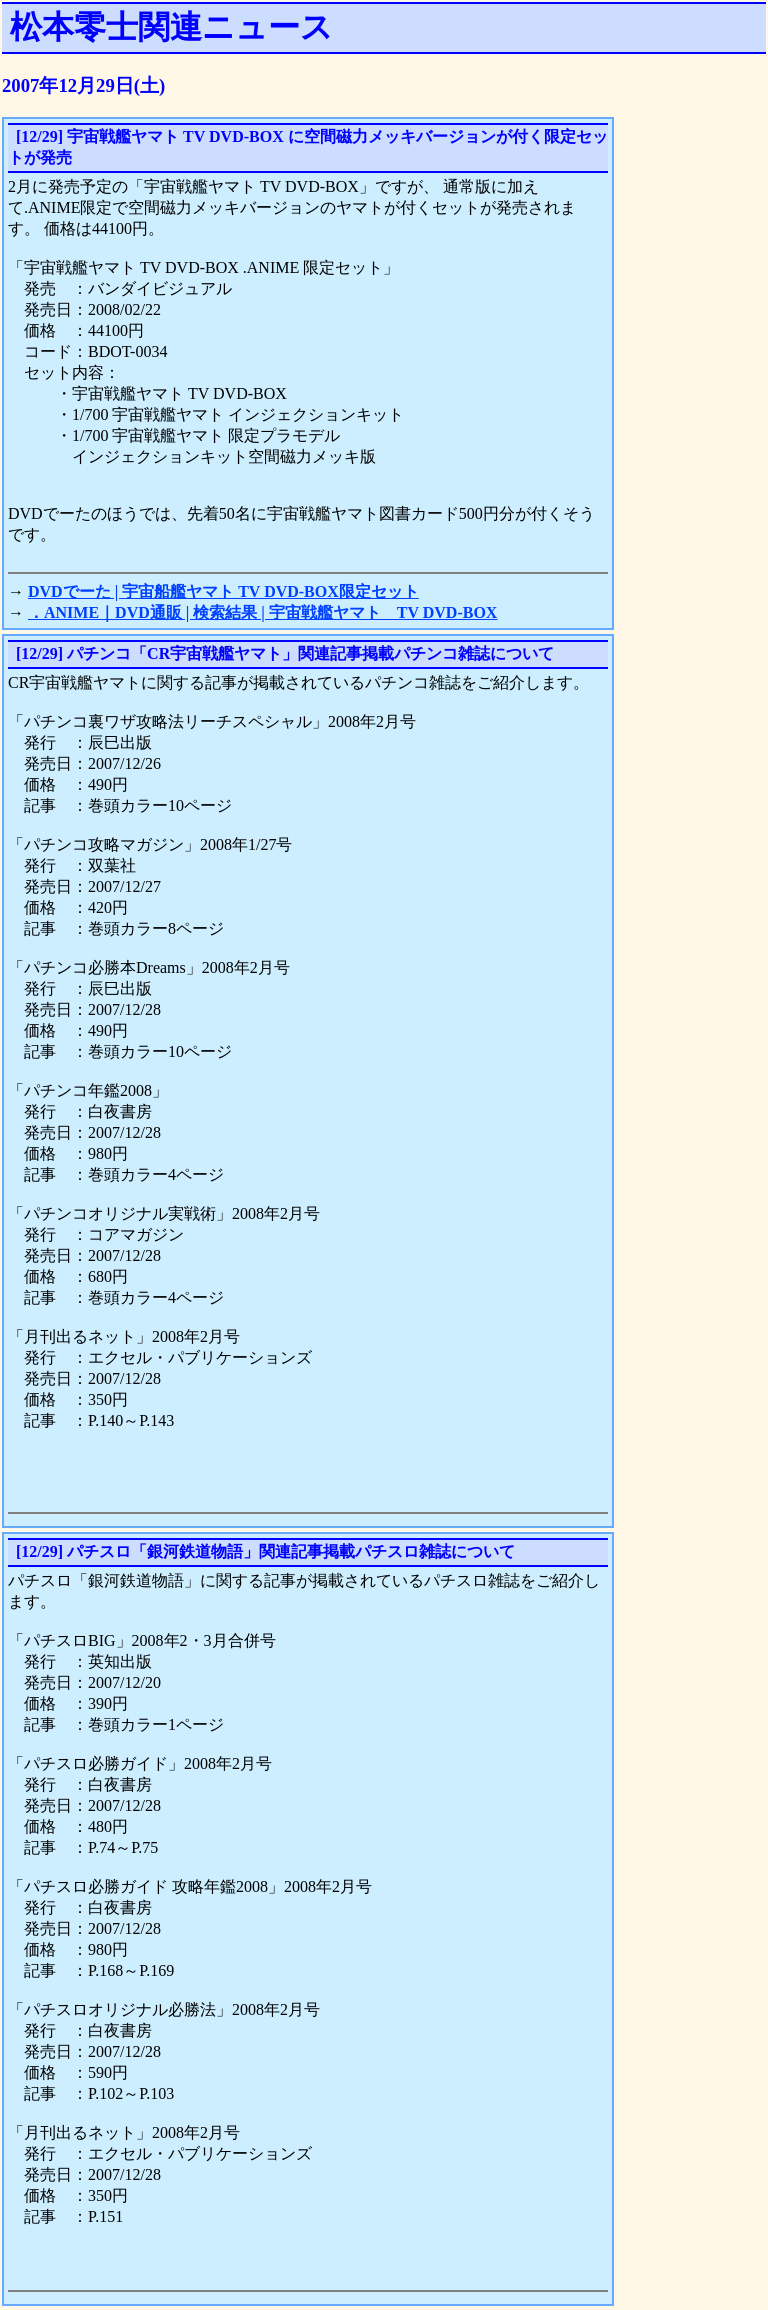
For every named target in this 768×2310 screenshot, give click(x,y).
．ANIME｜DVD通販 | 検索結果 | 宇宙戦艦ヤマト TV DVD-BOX (262, 612)
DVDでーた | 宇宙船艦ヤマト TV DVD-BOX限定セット (223, 591)
